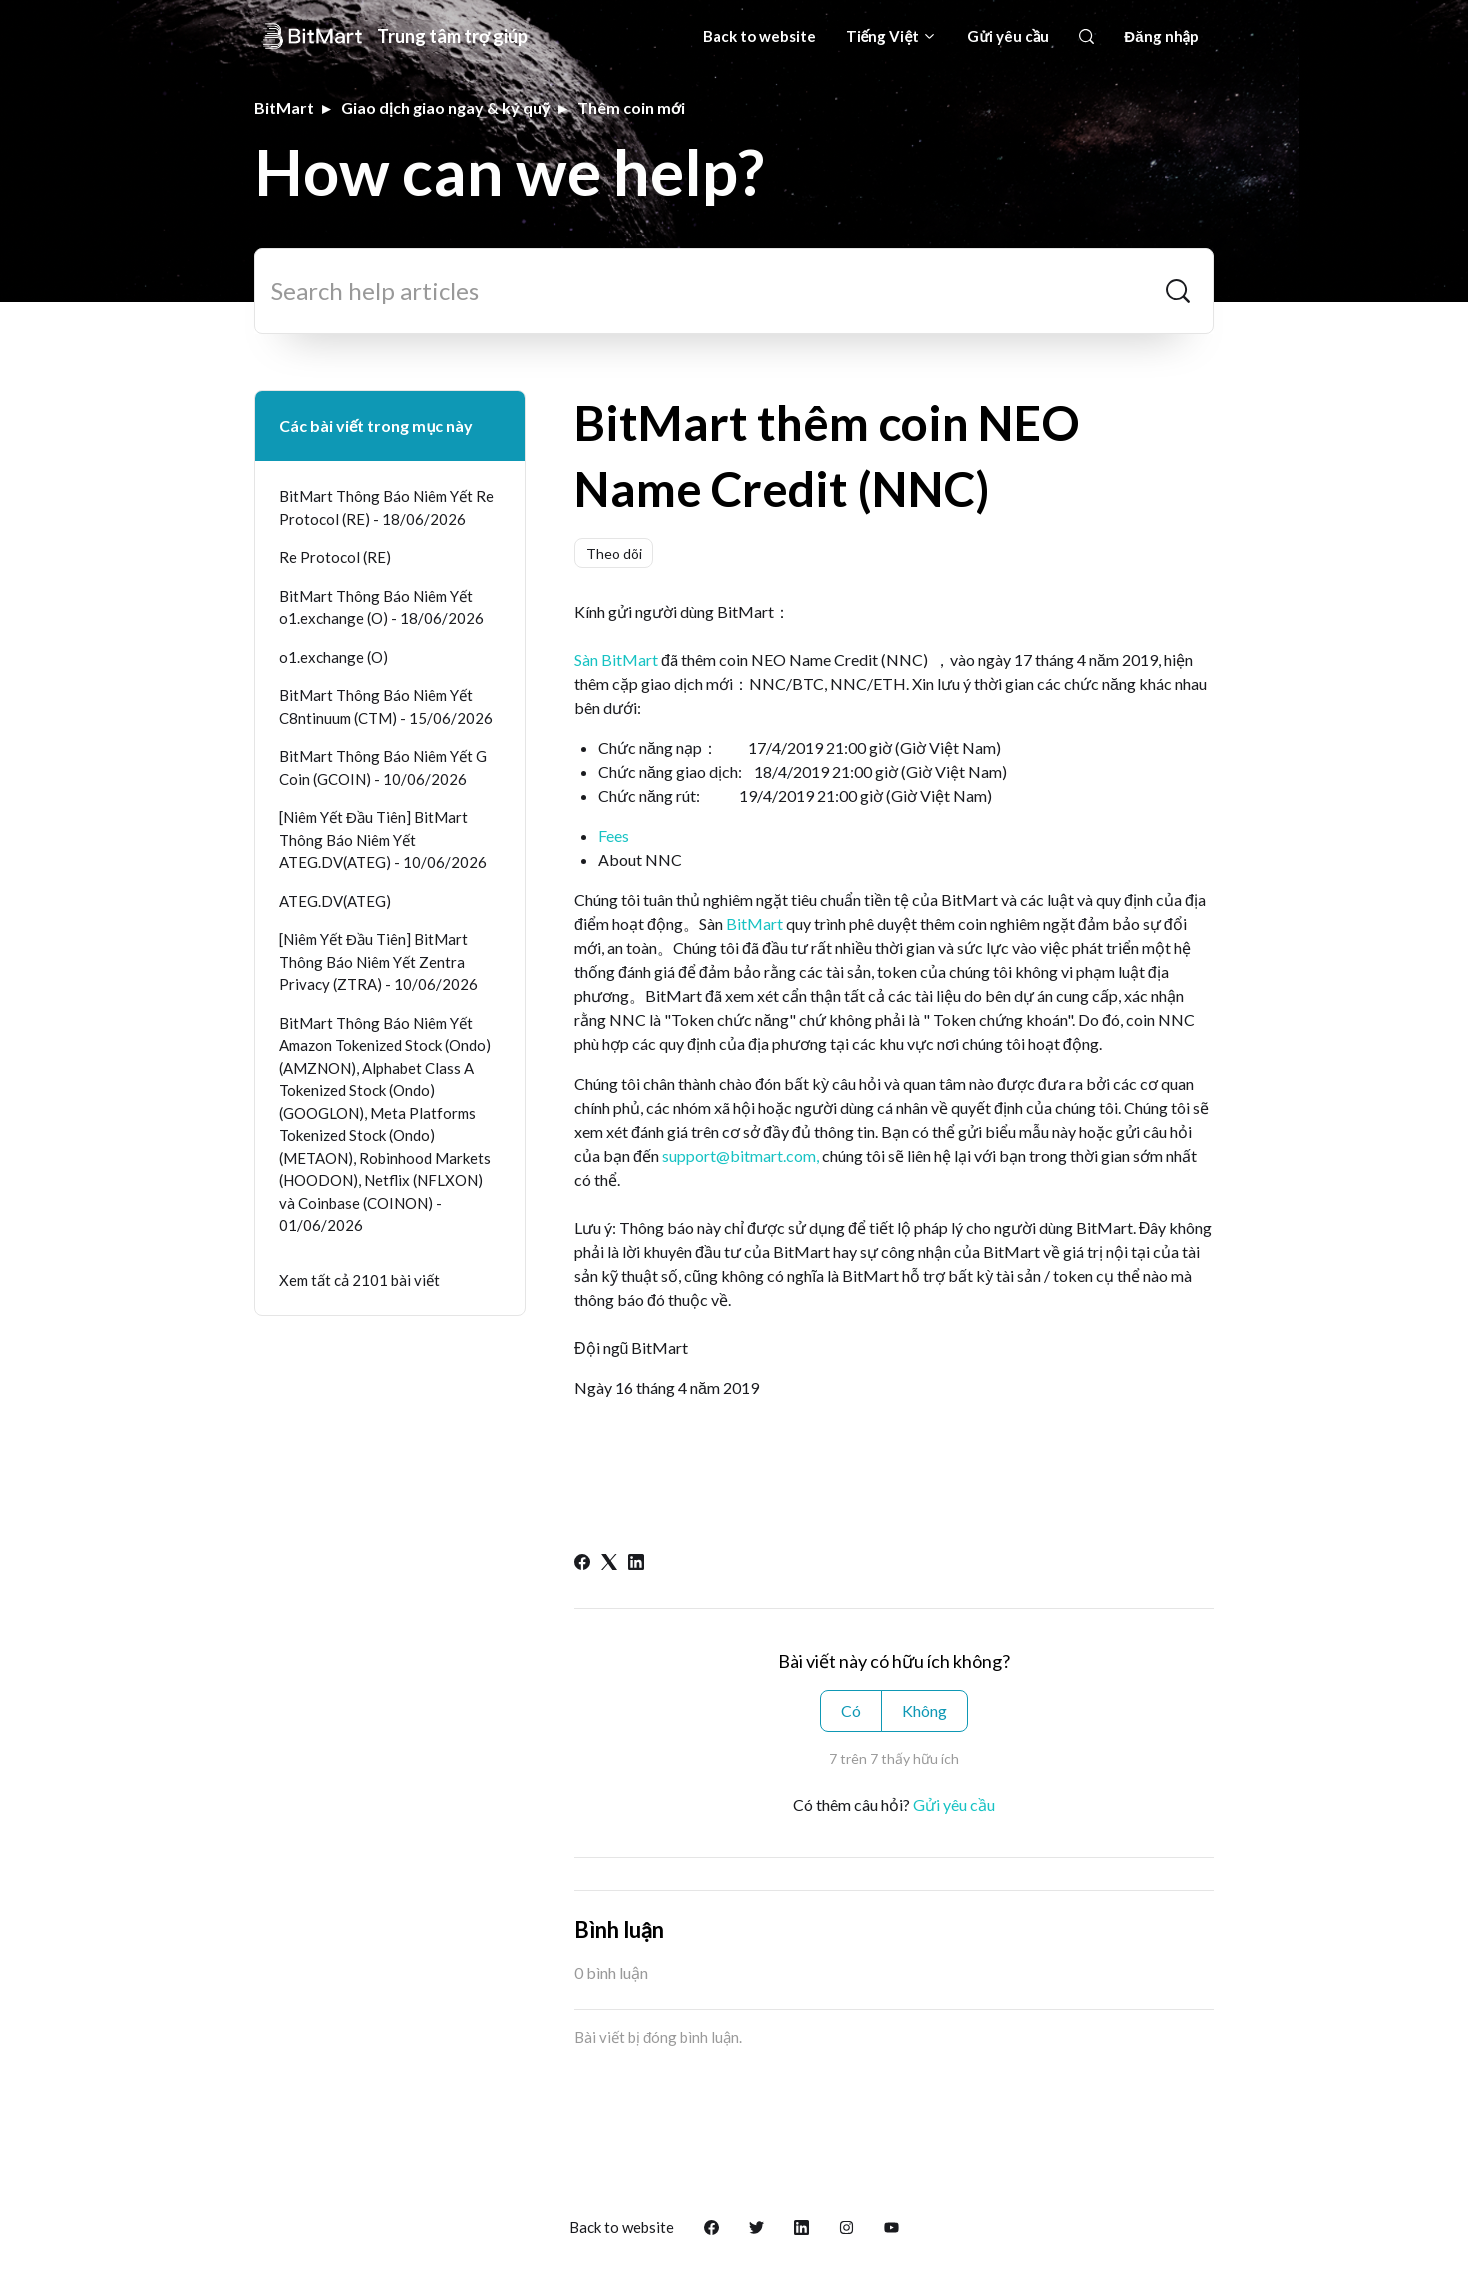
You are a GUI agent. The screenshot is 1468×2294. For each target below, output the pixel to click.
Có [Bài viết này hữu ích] (851, 1710)
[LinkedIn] (636, 1563)
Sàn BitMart (616, 659)
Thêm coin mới (631, 107)
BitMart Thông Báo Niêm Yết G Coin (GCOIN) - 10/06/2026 (383, 767)
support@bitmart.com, (740, 1155)
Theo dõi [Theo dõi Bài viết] (614, 553)
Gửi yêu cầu (1008, 36)
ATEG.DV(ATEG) (335, 901)
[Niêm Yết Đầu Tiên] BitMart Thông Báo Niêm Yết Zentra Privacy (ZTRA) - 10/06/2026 (378, 961)
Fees (613, 835)
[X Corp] (609, 1563)
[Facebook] (582, 1563)
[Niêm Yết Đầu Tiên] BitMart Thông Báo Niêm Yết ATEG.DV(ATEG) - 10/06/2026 (383, 839)
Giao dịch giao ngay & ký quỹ (445, 107)
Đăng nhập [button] (1161, 36)
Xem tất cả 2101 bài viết (359, 1280)
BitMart (284, 107)
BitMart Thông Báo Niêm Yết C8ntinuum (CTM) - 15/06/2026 (386, 706)
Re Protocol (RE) (335, 557)
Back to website (759, 36)
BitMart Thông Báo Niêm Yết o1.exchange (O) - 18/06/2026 (381, 607)
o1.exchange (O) (333, 657)
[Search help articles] (734, 291)
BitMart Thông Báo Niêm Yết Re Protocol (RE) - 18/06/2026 (386, 507)
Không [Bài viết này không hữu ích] (924, 1710)
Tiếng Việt (892, 36)
